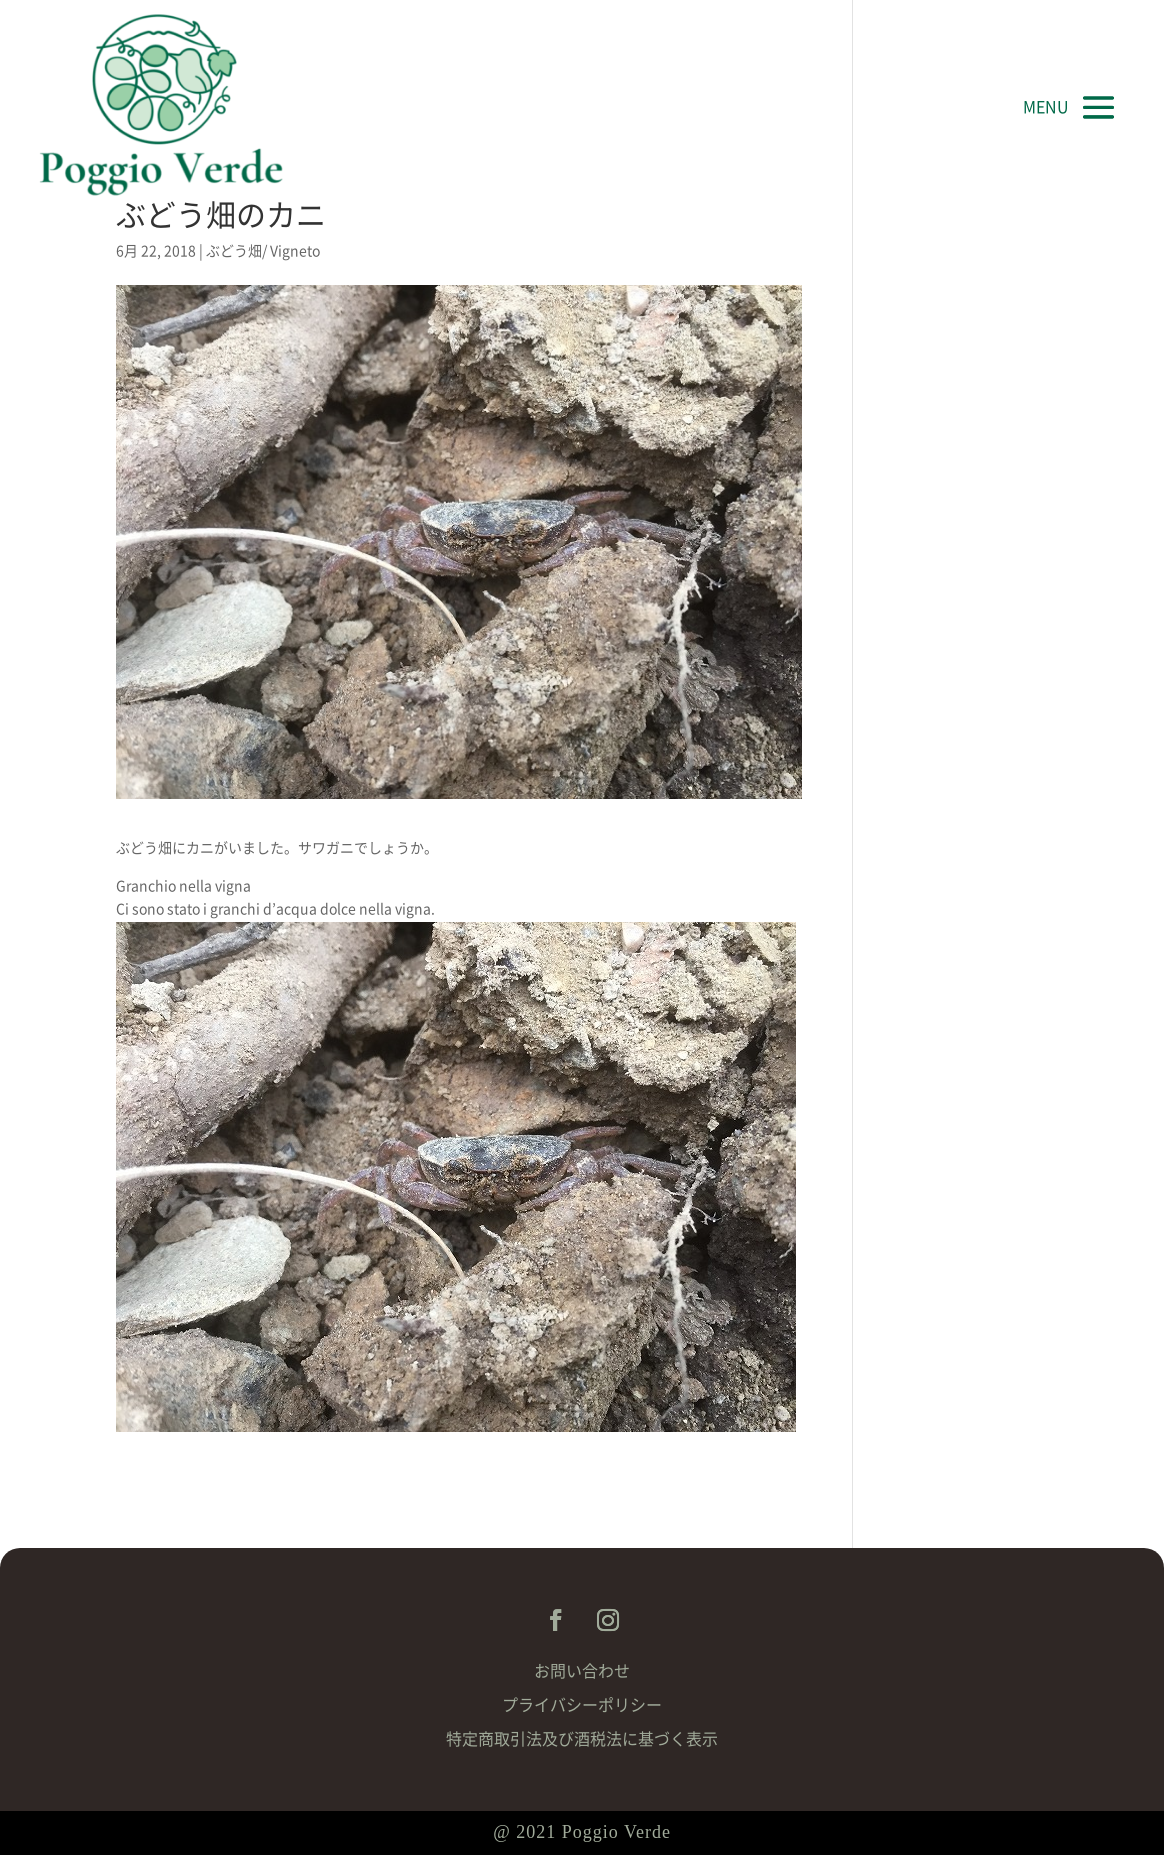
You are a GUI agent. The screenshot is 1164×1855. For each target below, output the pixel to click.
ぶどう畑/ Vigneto (263, 251)
